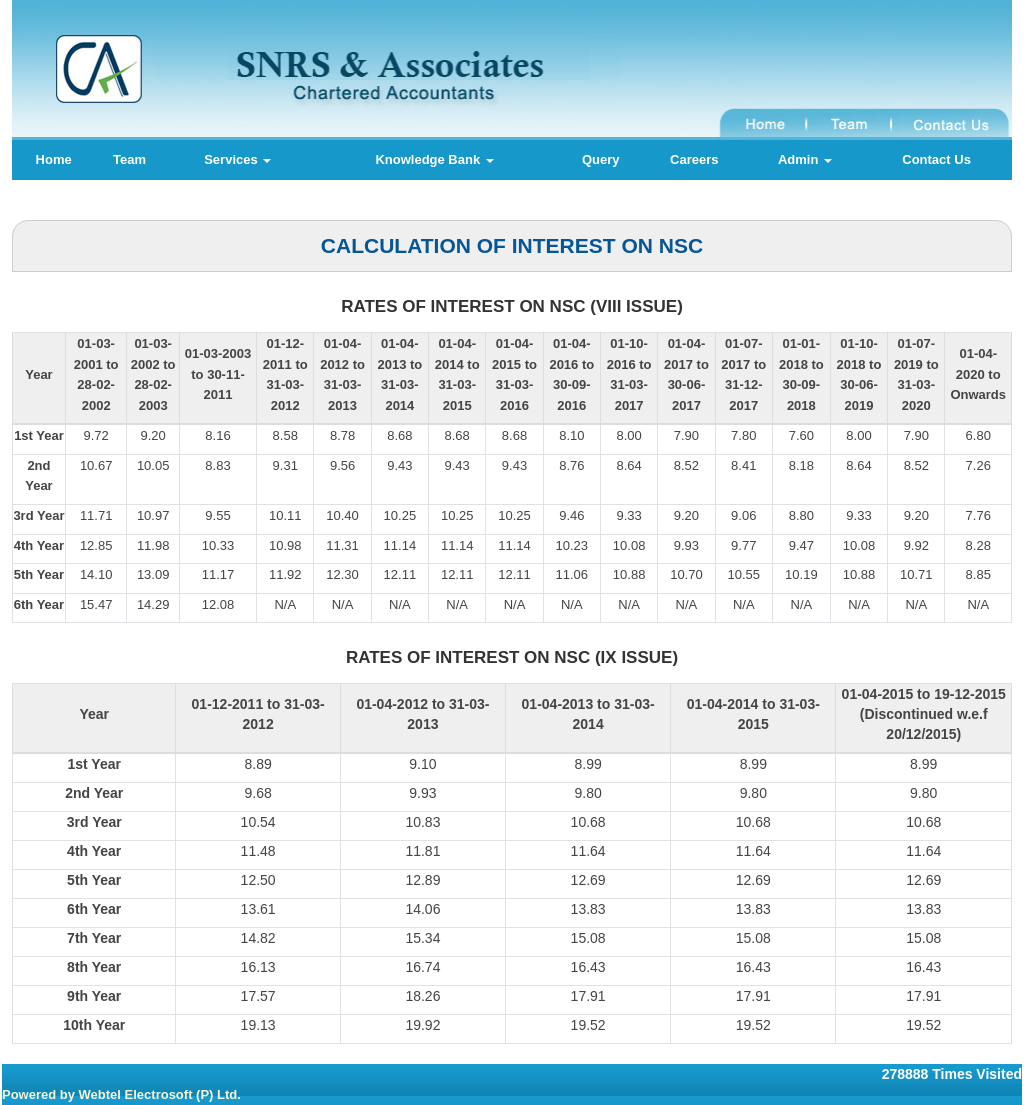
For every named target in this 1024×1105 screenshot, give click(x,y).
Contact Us (936, 159)
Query (601, 159)
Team (129, 159)
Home (54, 159)
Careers (694, 159)
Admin (805, 159)
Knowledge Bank (434, 159)
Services (237, 159)
